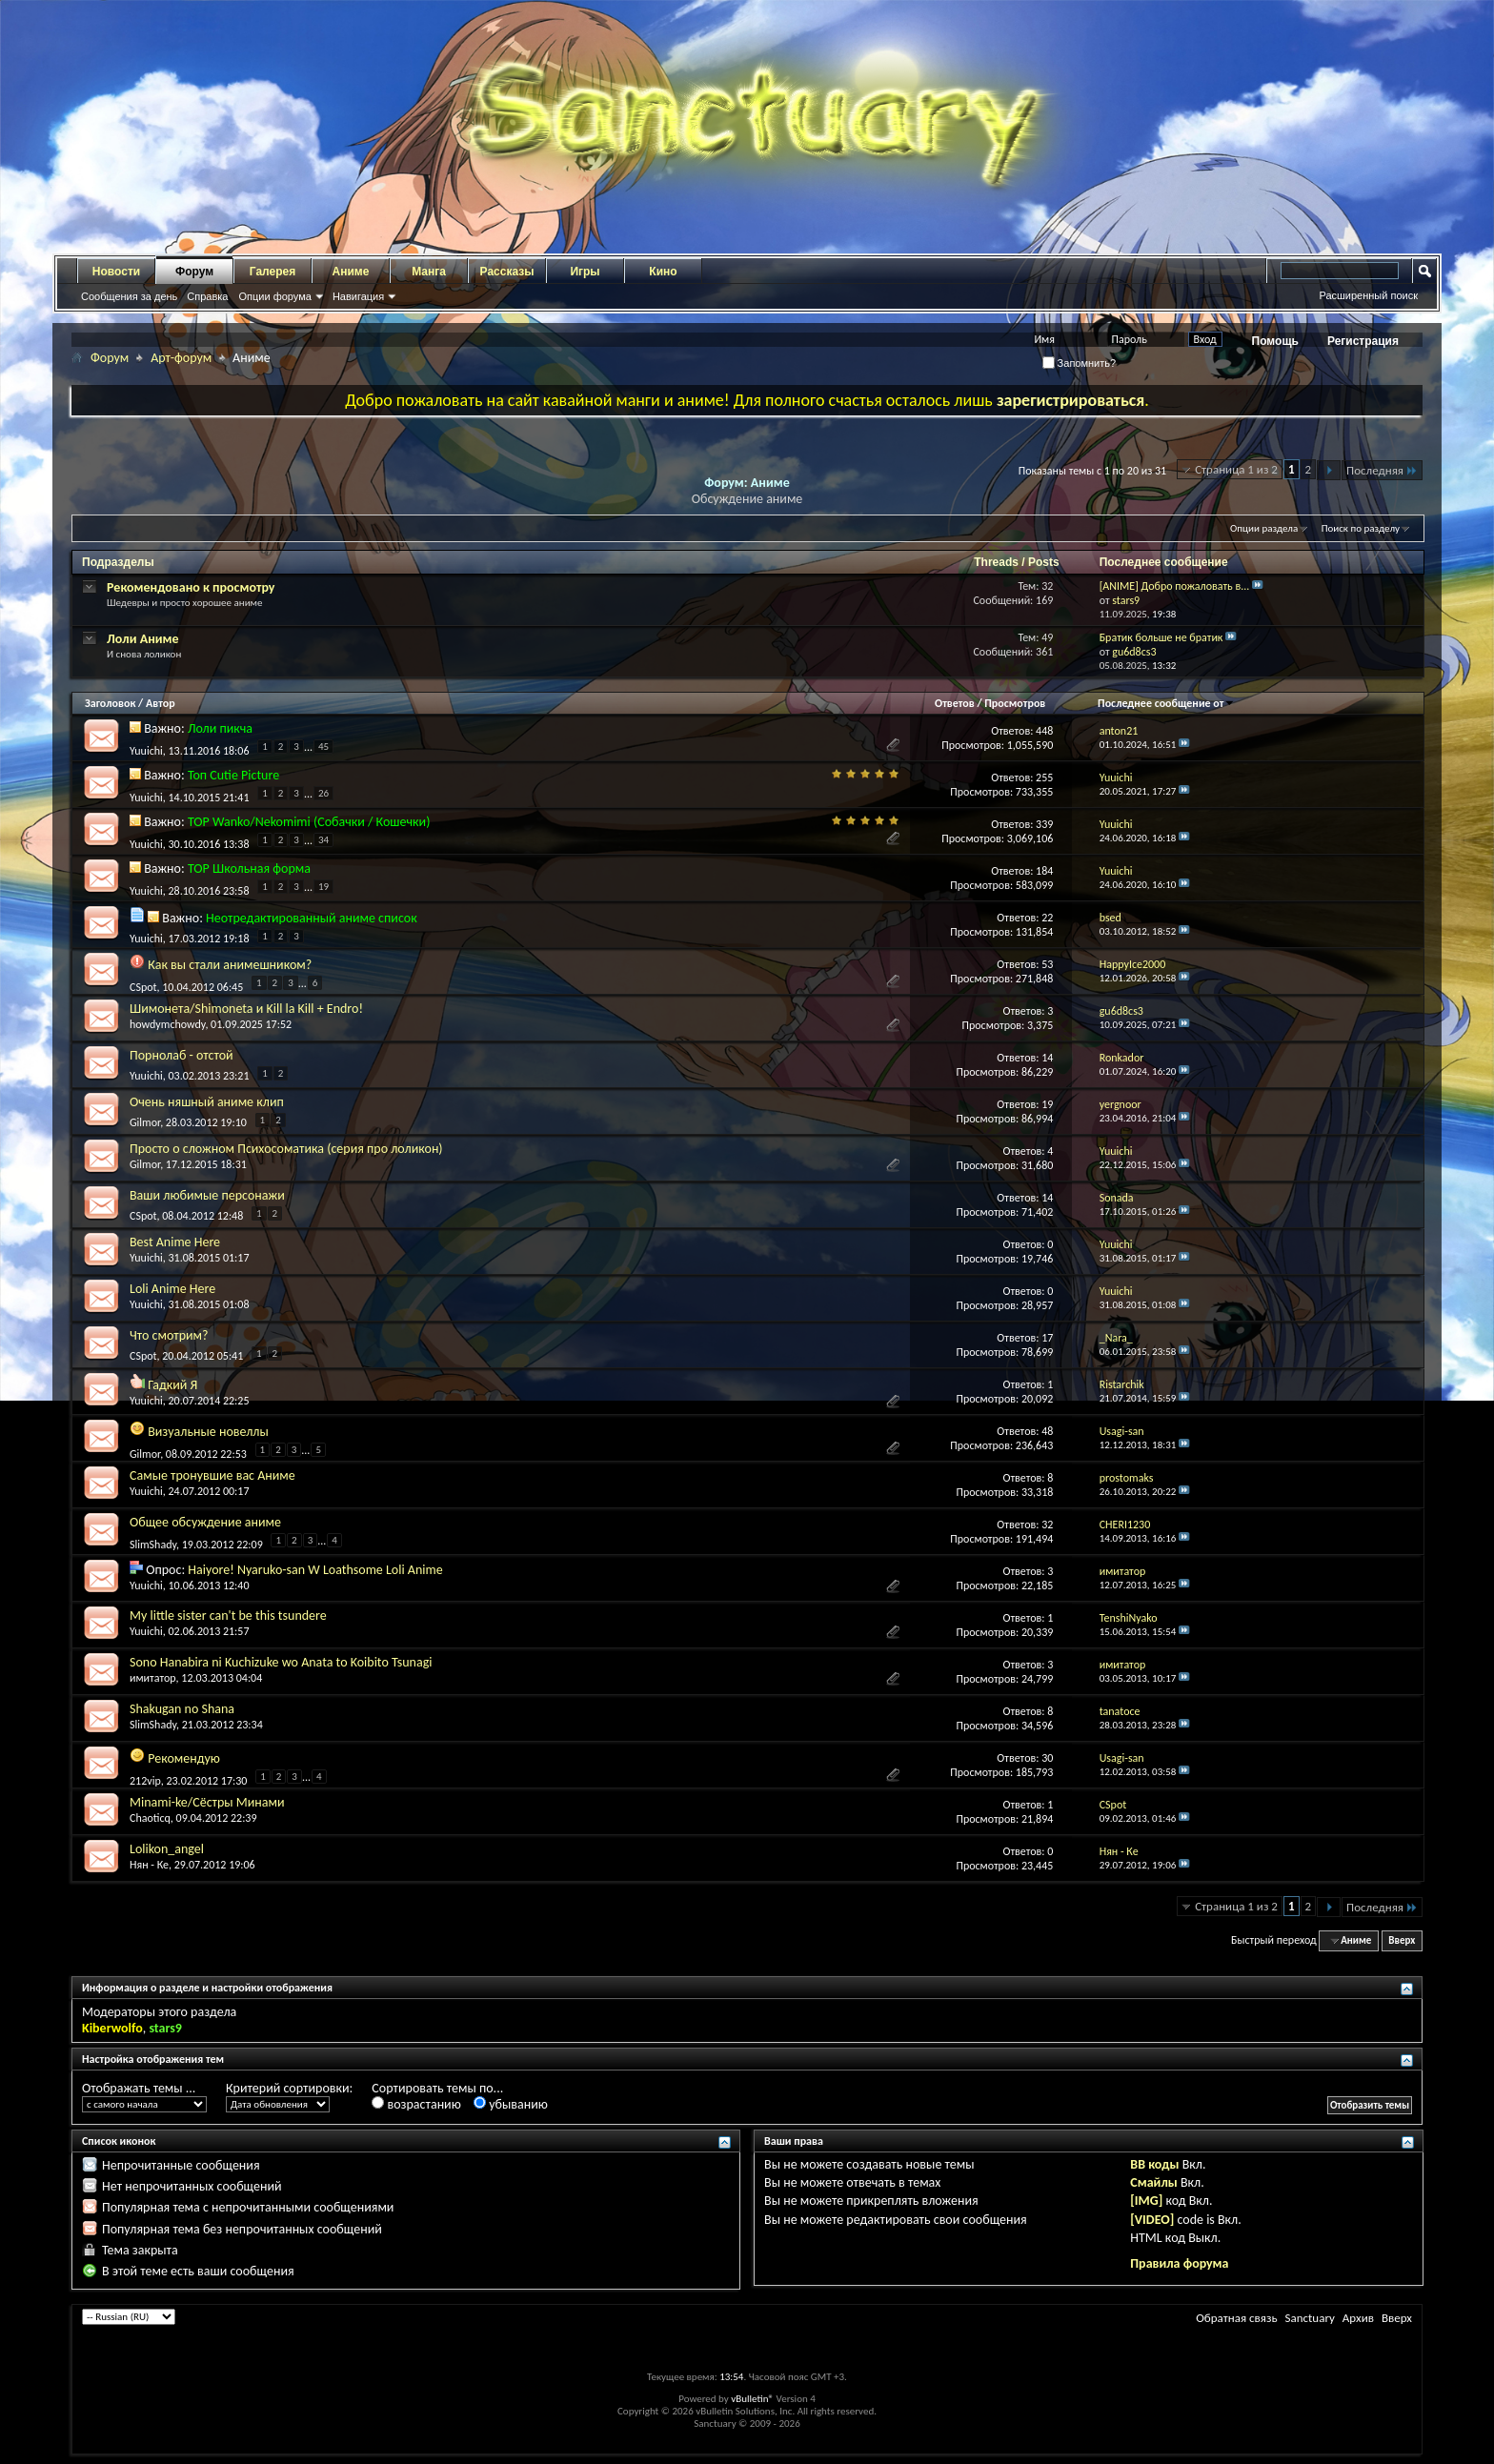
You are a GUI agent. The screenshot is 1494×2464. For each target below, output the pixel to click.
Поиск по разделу (1361, 528)
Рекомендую (184, 1758)
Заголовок (110, 703)
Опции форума (274, 296)
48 (1047, 1431)
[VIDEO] (1152, 2220)
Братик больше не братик (1161, 637)
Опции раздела (1264, 528)
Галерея (272, 271)
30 (1047, 1758)
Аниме (351, 271)
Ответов (955, 703)
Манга (429, 271)
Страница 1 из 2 (1236, 469)
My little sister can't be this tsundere (228, 1615)
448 (1044, 730)
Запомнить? (1079, 363)
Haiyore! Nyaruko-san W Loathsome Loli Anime (315, 1570)
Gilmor (145, 1122)
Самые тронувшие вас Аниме (212, 1475)
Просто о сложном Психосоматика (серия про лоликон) (286, 1149)
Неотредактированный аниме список (311, 918)
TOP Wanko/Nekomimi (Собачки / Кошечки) (309, 822)
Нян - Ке (149, 1864)
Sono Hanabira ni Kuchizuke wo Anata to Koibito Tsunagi (281, 1662)
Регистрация (1363, 341)
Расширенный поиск (1368, 295)
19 (323, 886)
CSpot (143, 986)
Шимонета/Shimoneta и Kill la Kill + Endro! (246, 1008)
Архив (1358, 2318)
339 (1044, 824)
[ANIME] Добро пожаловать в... (1175, 586)
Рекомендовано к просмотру (190, 587)
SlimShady (153, 1543)
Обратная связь (1236, 2318)
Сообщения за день (129, 296)
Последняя (1382, 470)
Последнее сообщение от (1166, 703)
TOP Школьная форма (249, 868)
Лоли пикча (220, 728)
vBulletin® (752, 2399)
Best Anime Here (175, 1242)
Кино (662, 271)
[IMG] (1146, 2200)
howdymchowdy (167, 1024)
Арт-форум (181, 358)
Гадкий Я (172, 1385)
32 (1047, 1524)
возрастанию (416, 2104)
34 (323, 840)
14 (1047, 1057)
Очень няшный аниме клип (207, 1102)
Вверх (1401, 1940)
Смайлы (1153, 2182)
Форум (194, 271)
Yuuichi (146, 750)
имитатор (153, 1678)
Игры (584, 271)
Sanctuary (1309, 2318)
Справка (207, 296)
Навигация (358, 296)
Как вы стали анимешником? (230, 965)
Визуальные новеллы (208, 1432)
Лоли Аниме (143, 639)
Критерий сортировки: (289, 2088)
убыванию (511, 2104)
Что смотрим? (169, 1335)
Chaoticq (150, 1818)
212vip (145, 1780)
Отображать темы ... (138, 2088)
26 (323, 793)
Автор (160, 703)
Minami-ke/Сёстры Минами (207, 1802)
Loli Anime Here (172, 1289)
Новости (116, 271)
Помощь (1275, 341)
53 (1047, 964)
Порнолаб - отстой (181, 1055)
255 (1044, 777)
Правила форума (1179, 2263)
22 (1047, 917)
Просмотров (1014, 703)
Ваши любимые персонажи (207, 1195)
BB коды (1154, 2164)
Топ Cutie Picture (233, 775)
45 (323, 746)
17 (1047, 1337)
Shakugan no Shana (182, 1709)
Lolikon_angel (167, 1849)
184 (1044, 871)
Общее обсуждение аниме (205, 1522)
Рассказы (507, 271)
